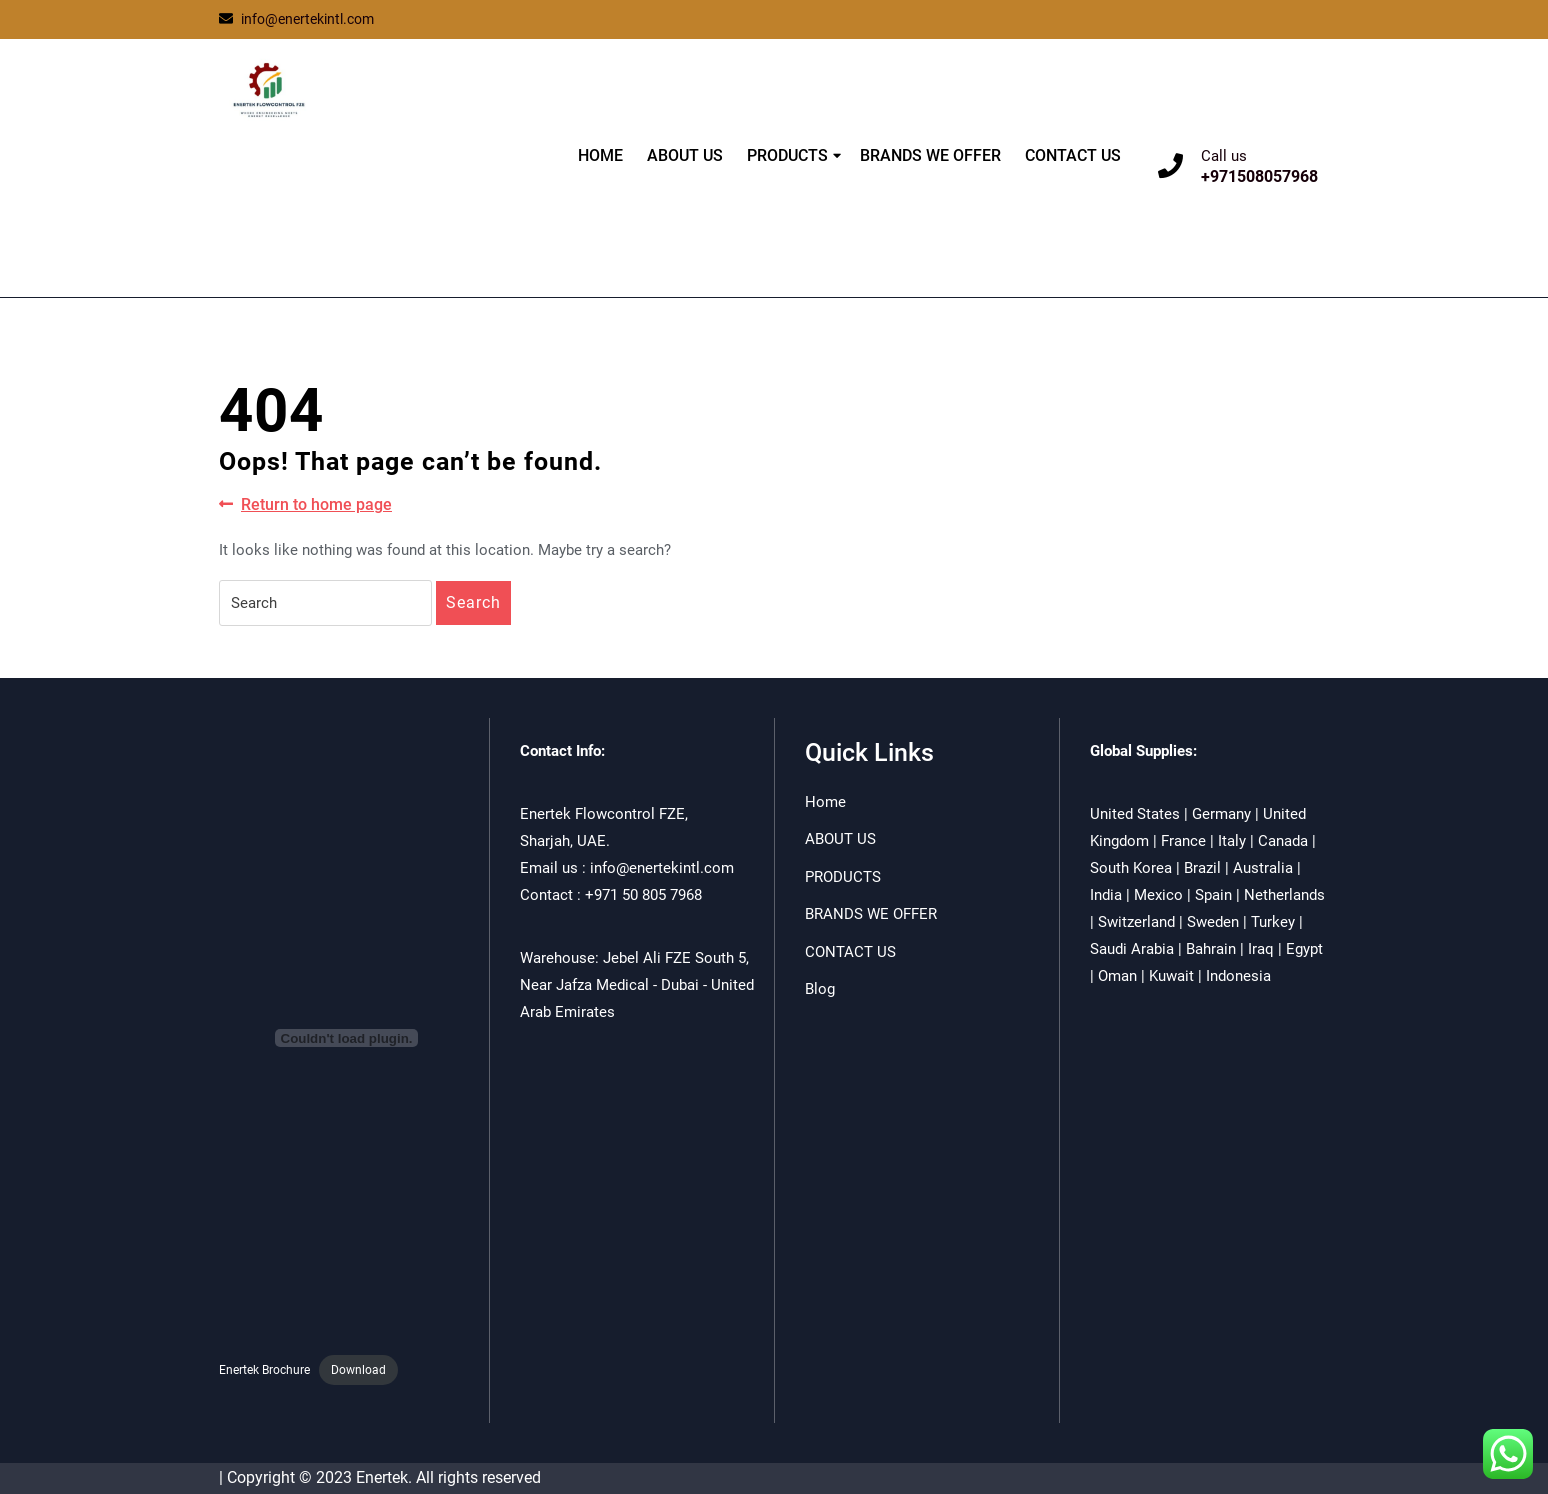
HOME (600, 155)
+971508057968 (1259, 176)
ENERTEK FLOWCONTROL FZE (336, 182)
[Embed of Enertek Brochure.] (346, 1038)
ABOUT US (685, 155)
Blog (820, 989)
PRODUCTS (787, 155)
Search (473, 602)
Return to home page (305, 505)
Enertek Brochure (264, 1370)
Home (825, 802)
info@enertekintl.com (296, 19)
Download (358, 1370)
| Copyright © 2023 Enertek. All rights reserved (380, 1477)
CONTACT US (1073, 155)
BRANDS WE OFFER (930, 155)
